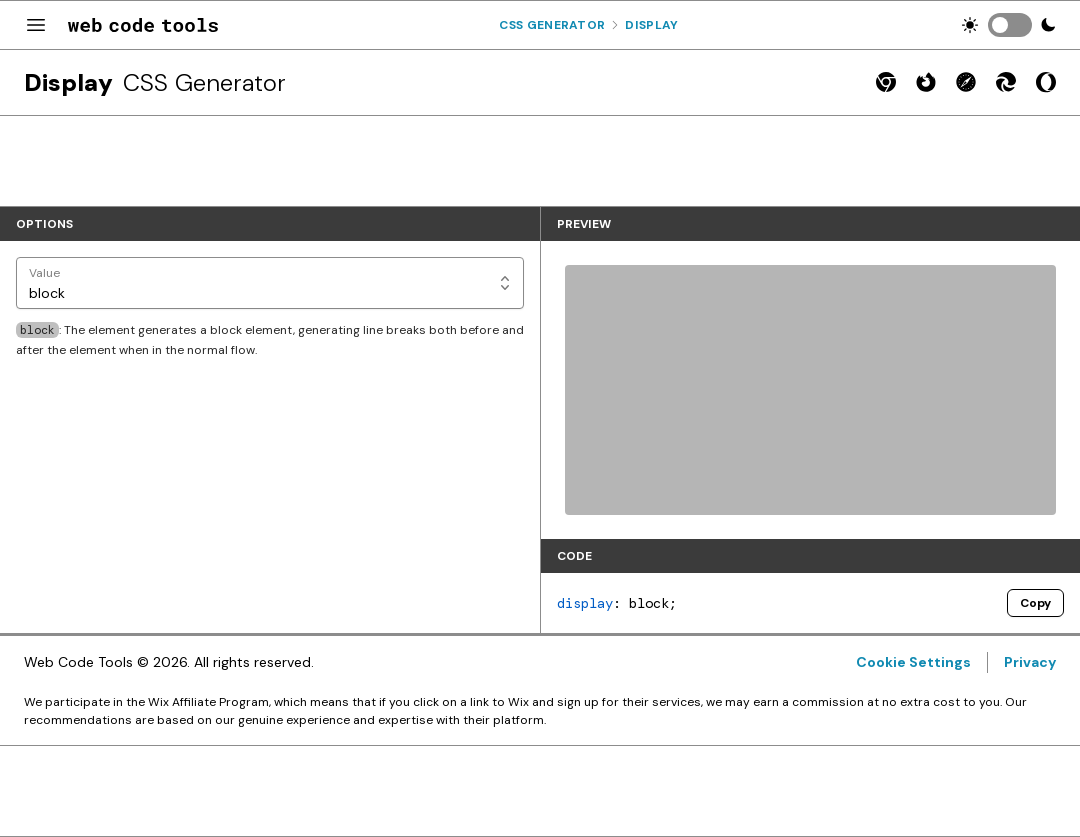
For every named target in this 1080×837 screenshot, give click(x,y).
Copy (1035, 603)
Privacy (1030, 662)
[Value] (270, 283)
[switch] (1010, 25)
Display (651, 25)
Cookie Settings (913, 662)
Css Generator (552, 25)
